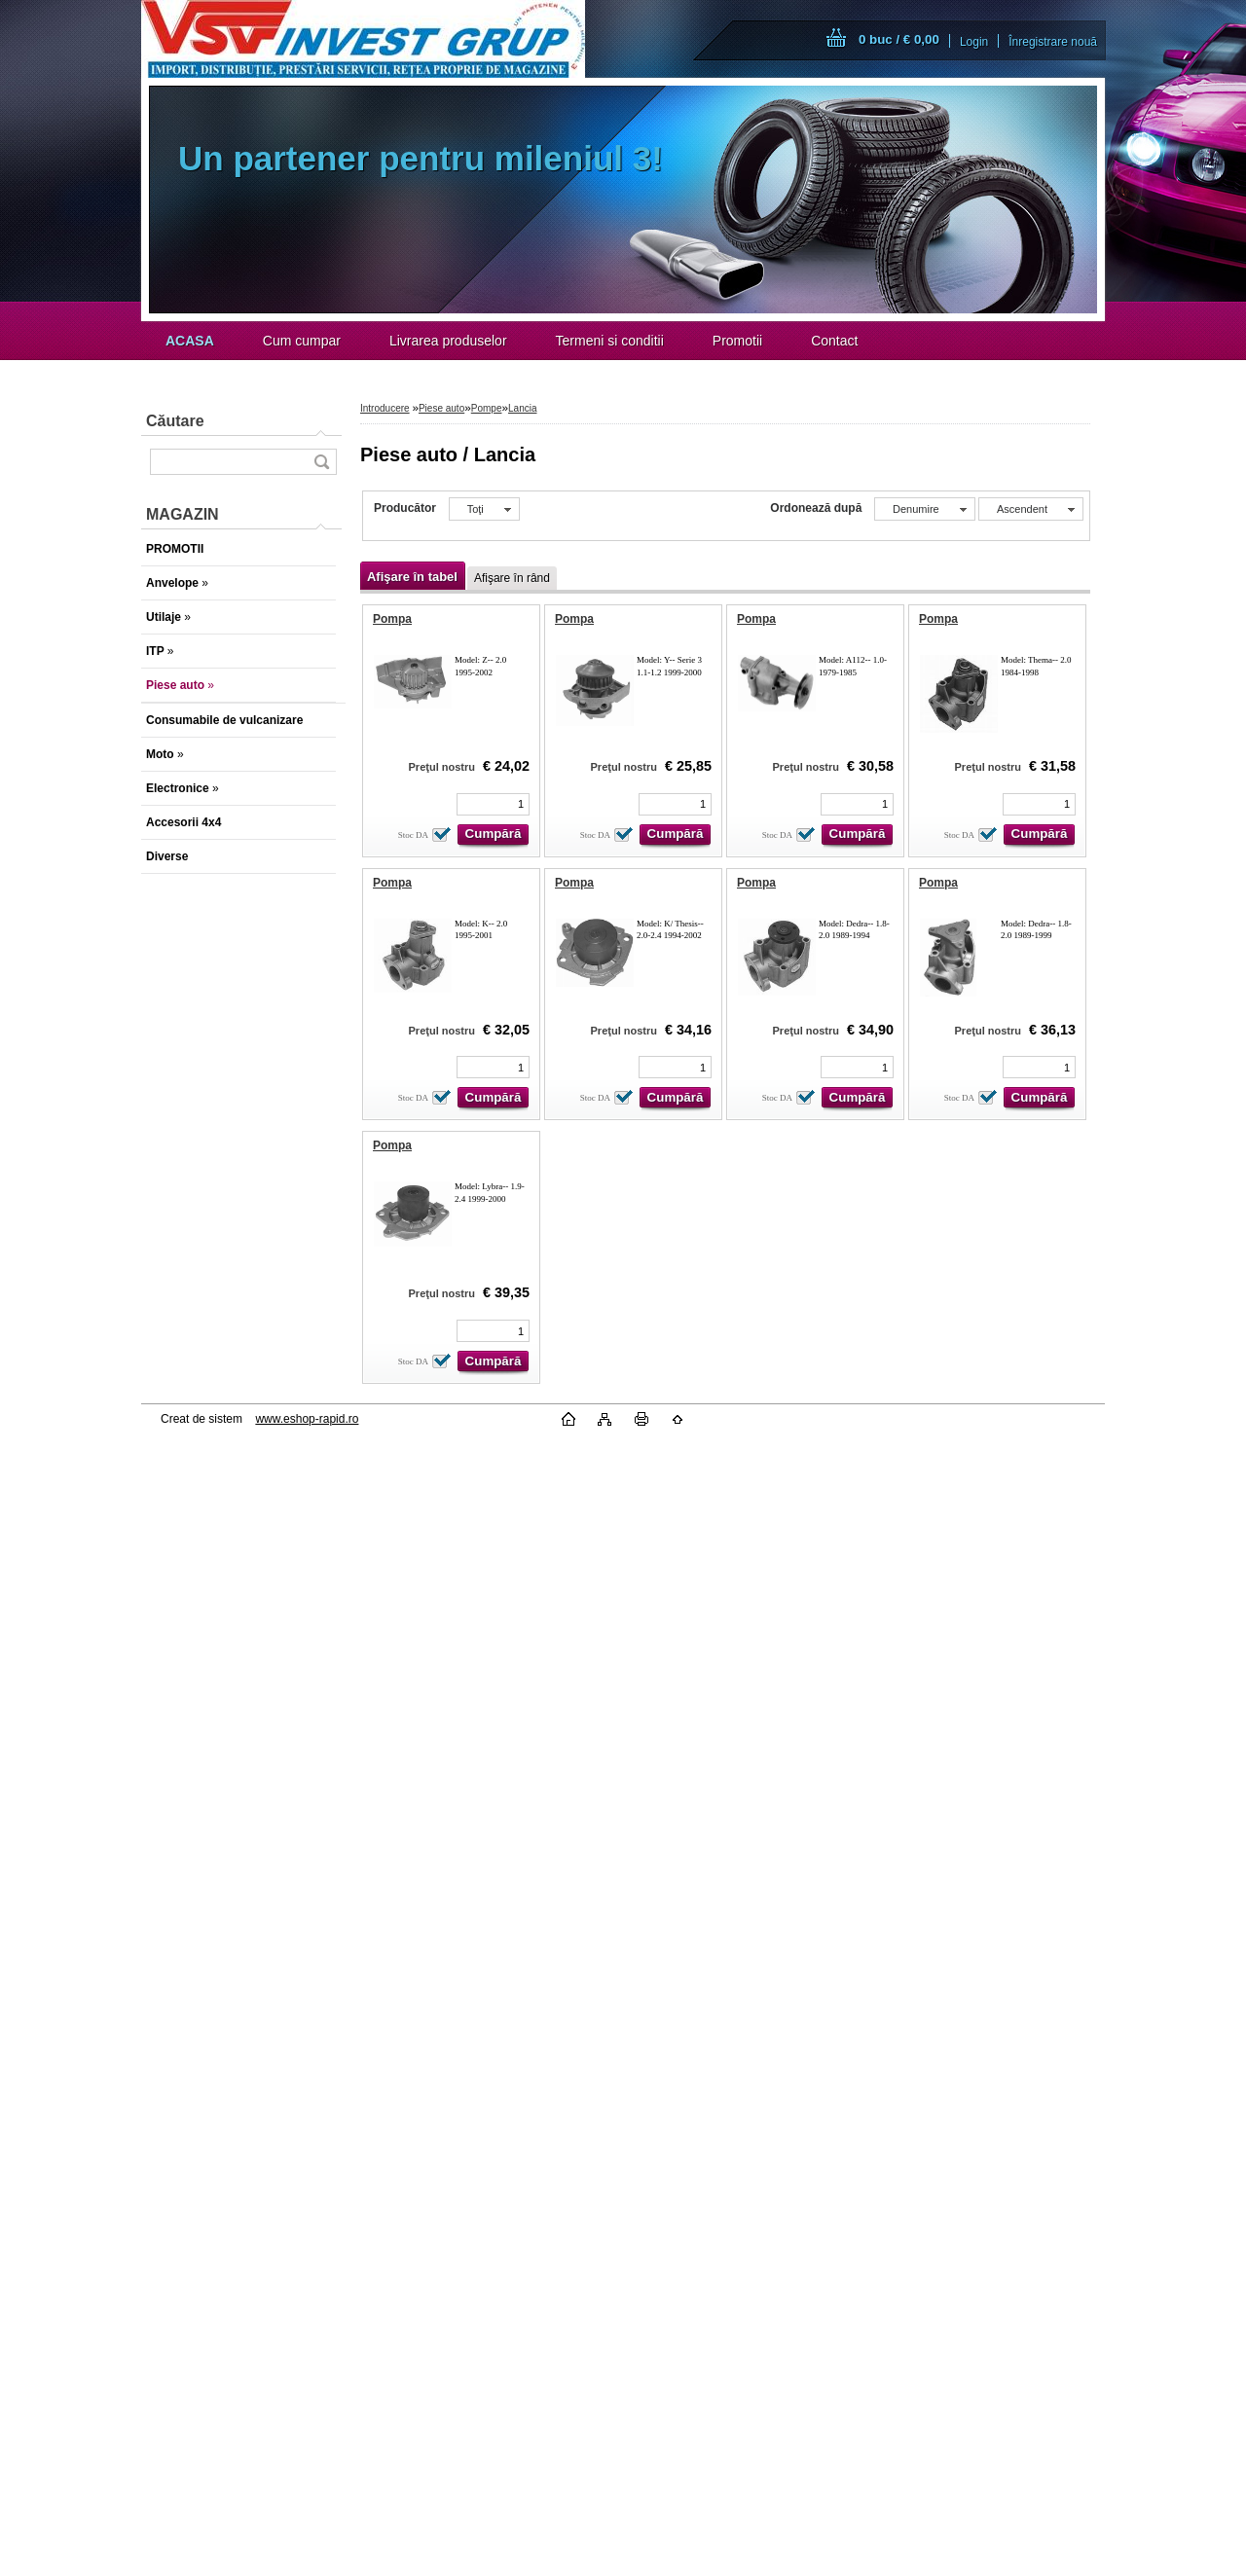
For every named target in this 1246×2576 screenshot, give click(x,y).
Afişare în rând (512, 578)
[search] (321, 462)
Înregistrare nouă (1052, 42)
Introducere (385, 408)
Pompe (486, 408)
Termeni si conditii (610, 340)
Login (974, 42)
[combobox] (924, 509)
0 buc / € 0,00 (899, 39)
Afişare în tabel (412, 576)
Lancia (522, 408)
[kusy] (493, 804)
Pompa (392, 619)
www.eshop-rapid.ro (306, 1419)
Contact (834, 340)
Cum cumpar (302, 340)
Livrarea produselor (448, 340)
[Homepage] (189, 340)
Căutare (175, 421)
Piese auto (441, 408)
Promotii (737, 340)
